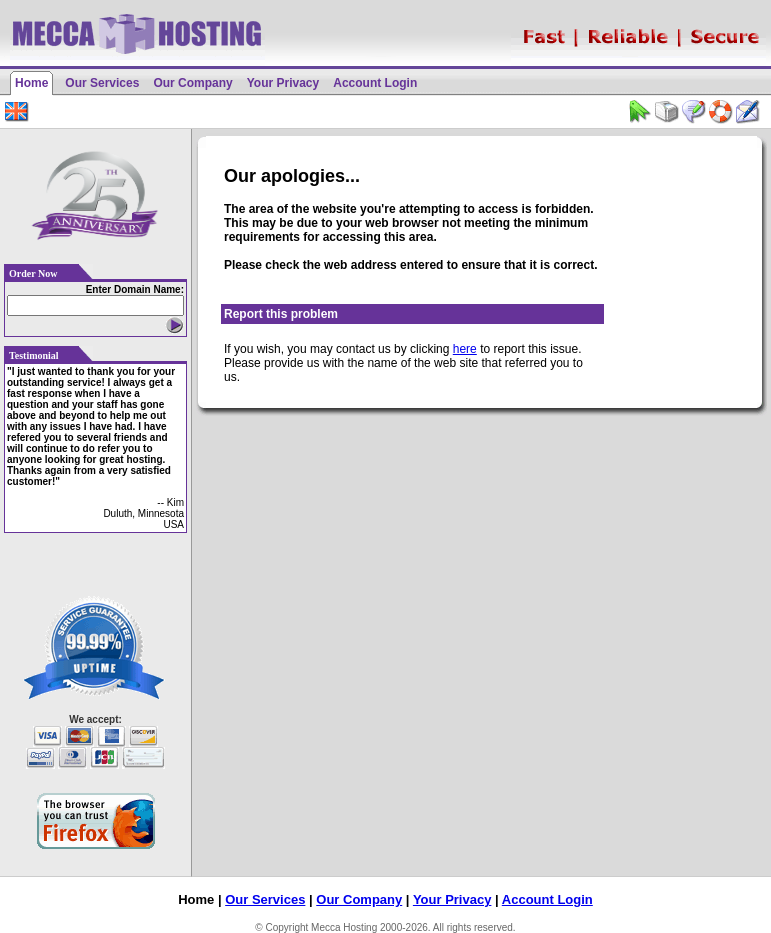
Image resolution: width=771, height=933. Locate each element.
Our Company (192, 83)
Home (31, 83)
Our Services (102, 83)
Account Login (375, 83)
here (465, 349)
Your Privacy (283, 83)
